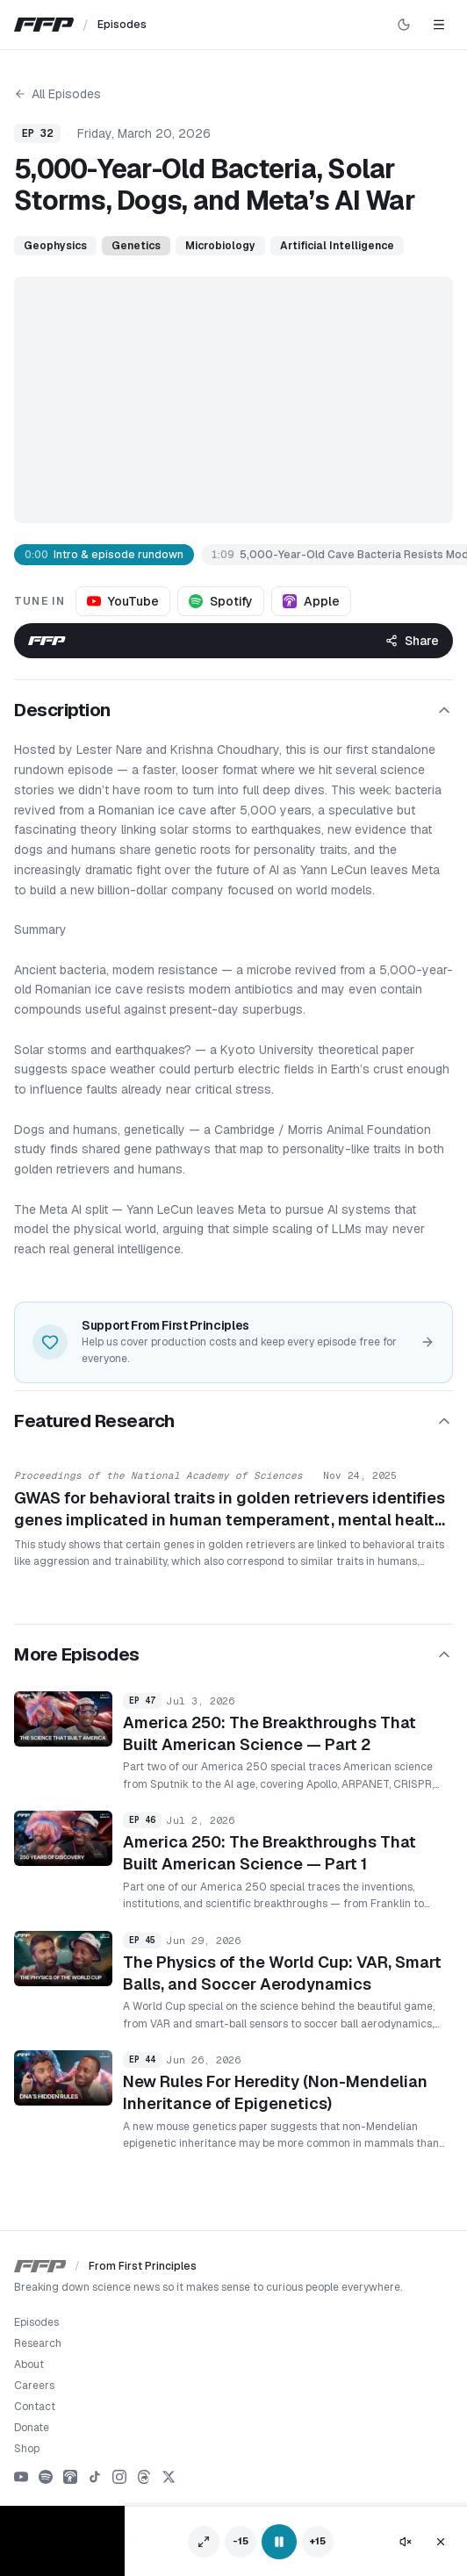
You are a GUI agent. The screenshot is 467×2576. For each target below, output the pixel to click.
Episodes (36, 2322)
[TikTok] (95, 2477)
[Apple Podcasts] (70, 2477)
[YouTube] (21, 2477)
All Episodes (57, 94)
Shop (27, 2449)
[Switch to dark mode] (404, 25)
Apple (311, 601)
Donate (31, 2428)
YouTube (123, 601)
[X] (169, 2477)
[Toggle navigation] (439, 25)
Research (37, 2343)
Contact (34, 2407)
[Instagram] (119, 2477)
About (29, 2364)
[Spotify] (46, 2477)
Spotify (221, 601)
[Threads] (144, 2477)
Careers (34, 2386)
